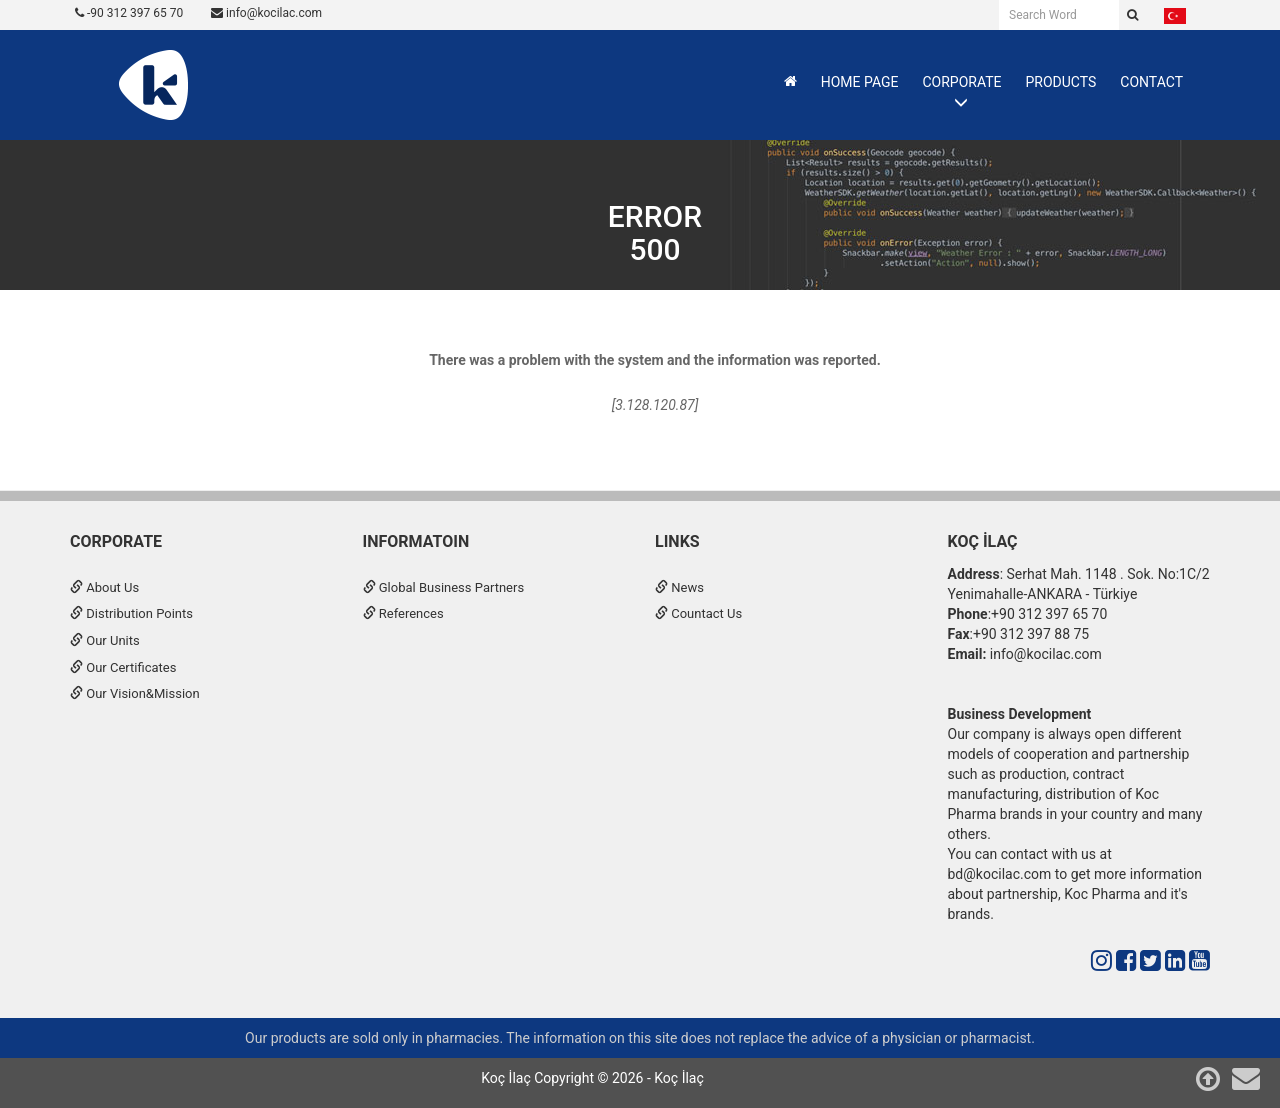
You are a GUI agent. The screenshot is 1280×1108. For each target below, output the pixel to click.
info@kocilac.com (266, 13)
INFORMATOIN (416, 541)
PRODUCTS (1061, 82)
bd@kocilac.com (1000, 874)
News (679, 587)
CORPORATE (116, 541)
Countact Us (698, 613)
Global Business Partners (444, 587)
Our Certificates (123, 667)
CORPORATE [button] (961, 82)
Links (677, 541)
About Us (104, 587)
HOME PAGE (860, 82)
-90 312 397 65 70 (129, 13)
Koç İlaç (983, 541)
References (403, 613)
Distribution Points (131, 613)
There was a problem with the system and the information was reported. (655, 360)
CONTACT (1151, 82)
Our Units (105, 640)
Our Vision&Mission (135, 693)
